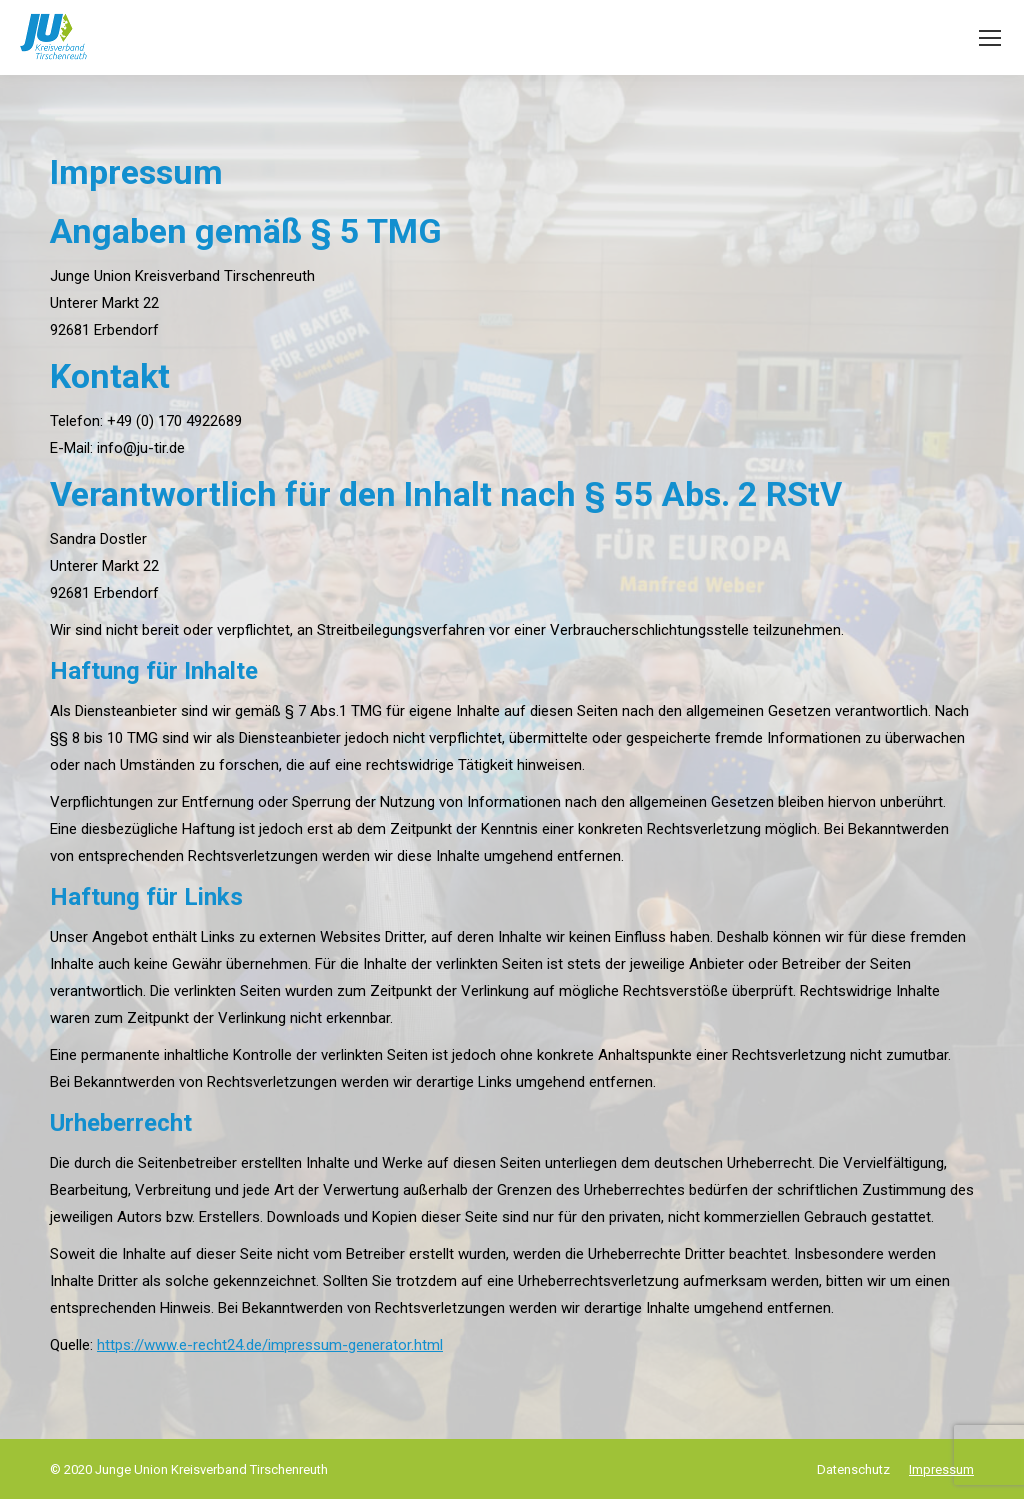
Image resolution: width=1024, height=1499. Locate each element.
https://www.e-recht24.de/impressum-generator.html (270, 1345)
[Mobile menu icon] (990, 38)
